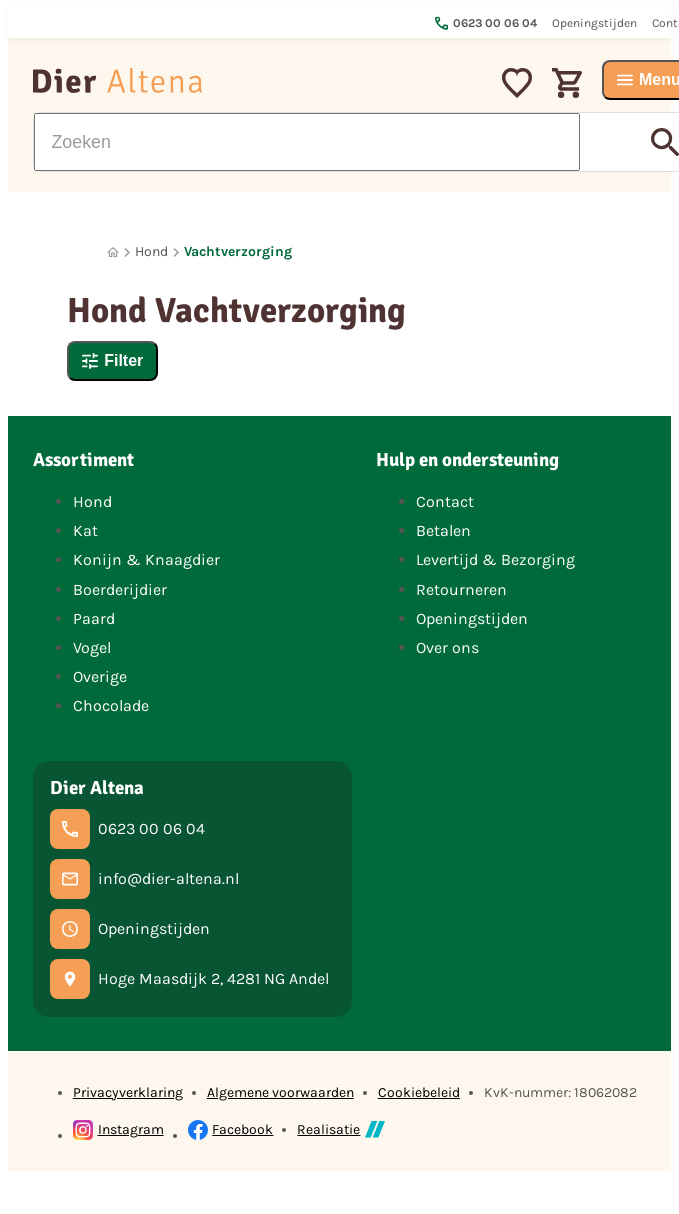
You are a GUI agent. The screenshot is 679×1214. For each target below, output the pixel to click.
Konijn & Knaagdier (146, 559)
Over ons (447, 647)
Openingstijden (472, 618)
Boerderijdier (120, 589)
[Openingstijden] (130, 929)
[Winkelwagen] (567, 80)
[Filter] (112, 361)
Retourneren (461, 589)
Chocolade (111, 705)
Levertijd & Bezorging (495, 559)
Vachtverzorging (238, 251)
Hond (151, 251)
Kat (85, 530)
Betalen (443, 530)
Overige (100, 676)
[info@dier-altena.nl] (144, 879)
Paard (94, 618)
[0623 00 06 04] (127, 829)
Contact (445, 501)
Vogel (92, 647)
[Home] (113, 252)
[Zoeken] (307, 142)
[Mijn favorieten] (517, 80)
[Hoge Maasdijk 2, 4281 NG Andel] (189, 979)
